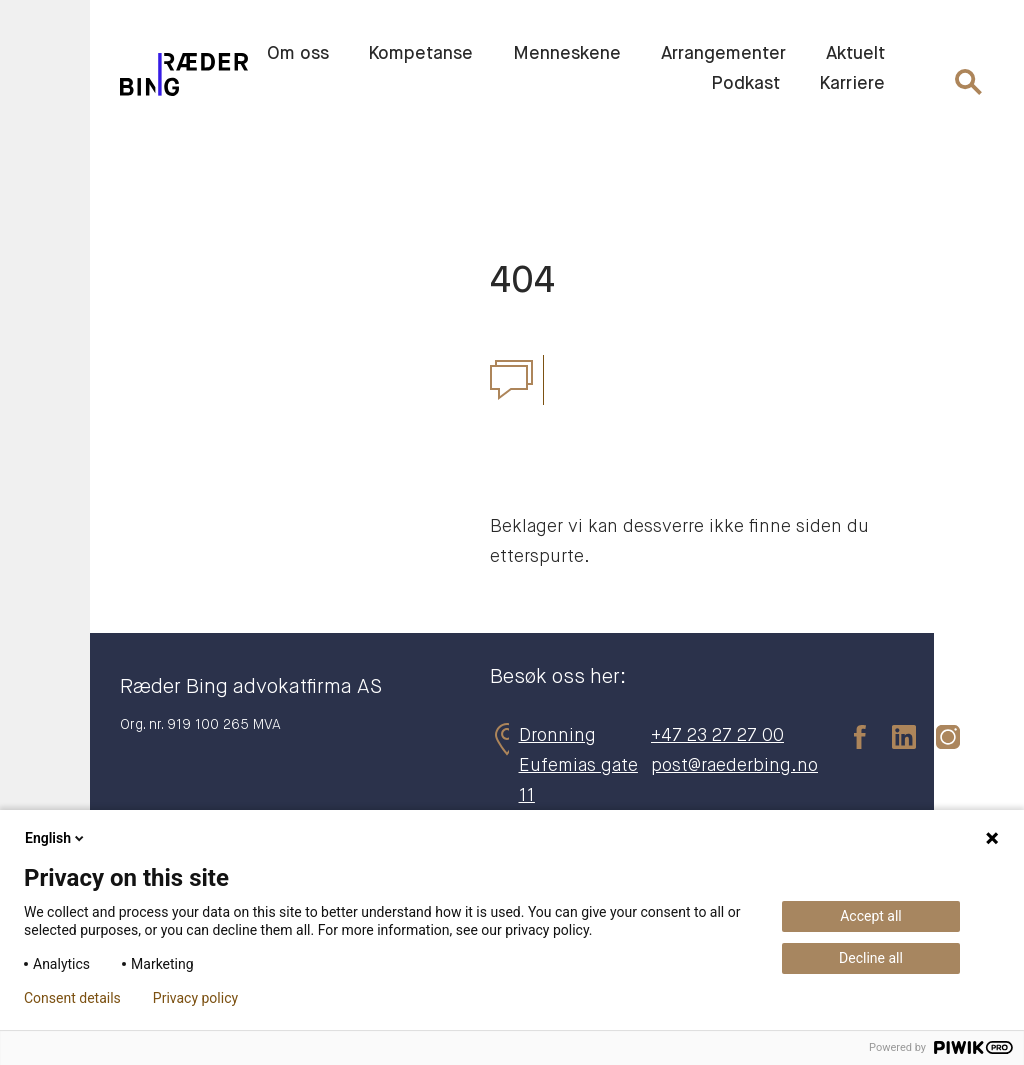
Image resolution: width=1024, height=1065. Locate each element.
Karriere (852, 84)
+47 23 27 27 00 (717, 736)
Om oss (298, 54)
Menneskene (567, 54)
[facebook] (850, 736)
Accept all (871, 916)
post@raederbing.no (734, 766)
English (56, 838)
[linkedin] (894, 736)
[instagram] (938, 736)
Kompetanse (421, 54)
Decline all (871, 958)
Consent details (72, 998)
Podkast (745, 84)
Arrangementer (723, 54)
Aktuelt (855, 54)
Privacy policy (195, 998)
